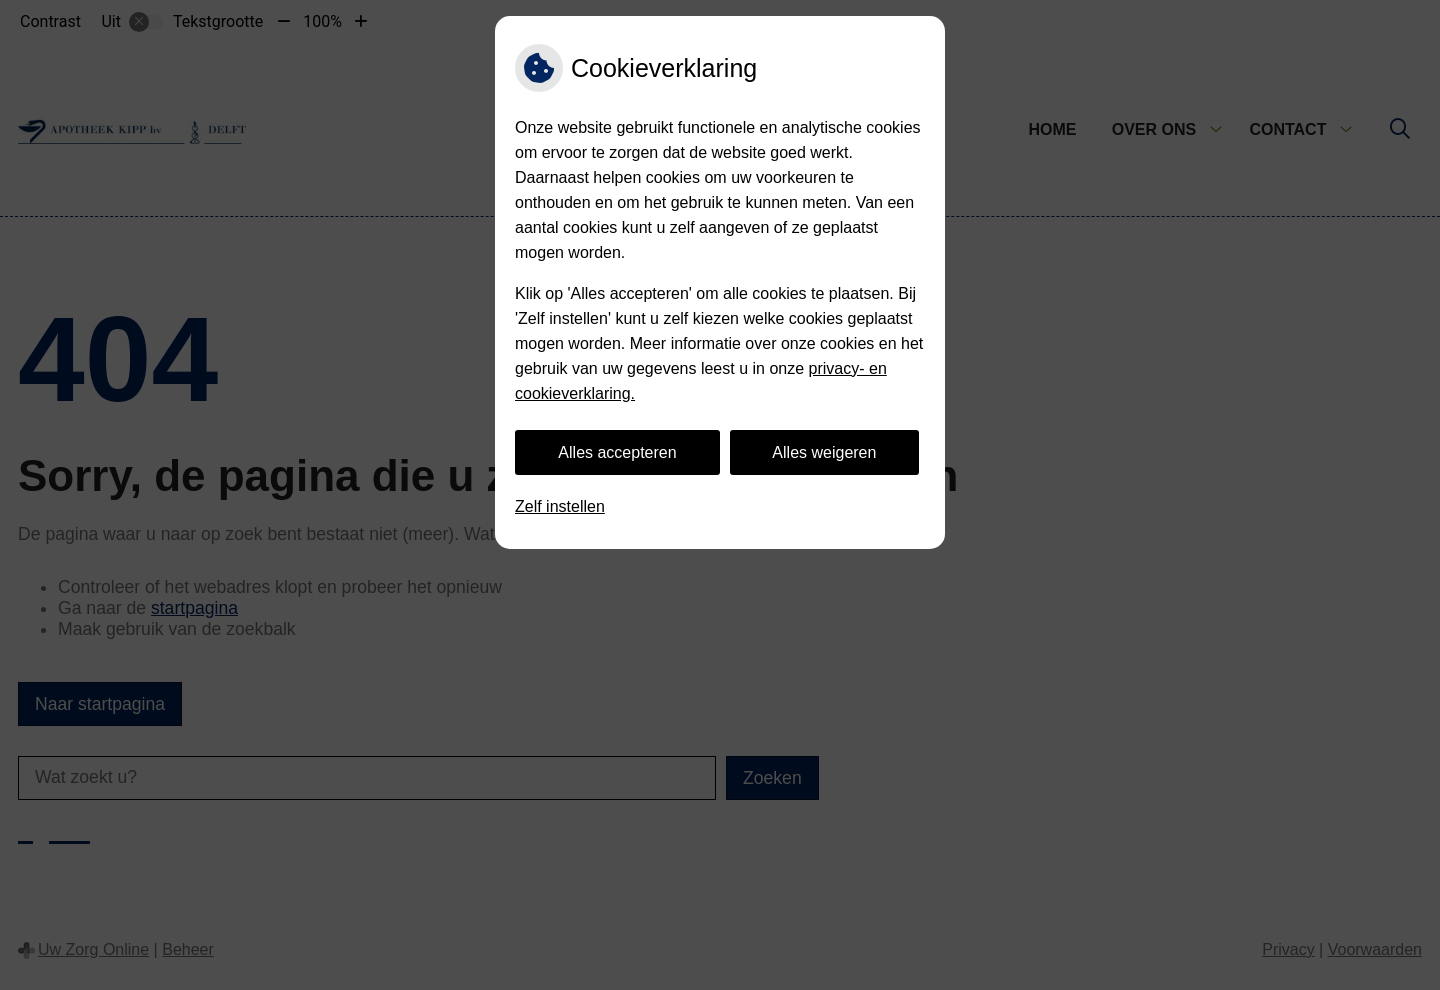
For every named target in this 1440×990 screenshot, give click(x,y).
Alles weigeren (824, 452)
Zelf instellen (560, 506)
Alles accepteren (617, 452)
